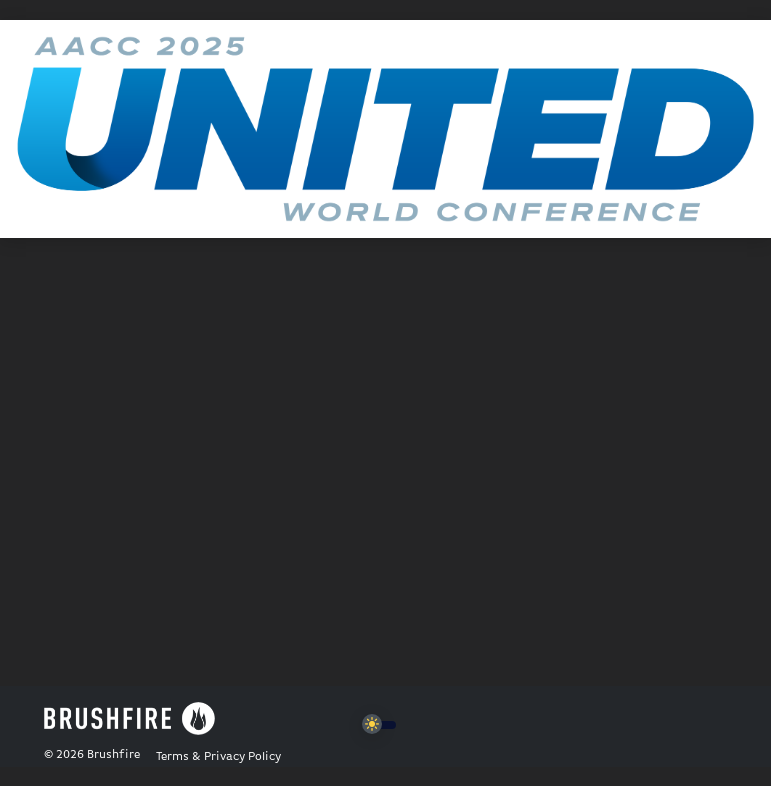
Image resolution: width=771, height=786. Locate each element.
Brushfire (113, 755)
